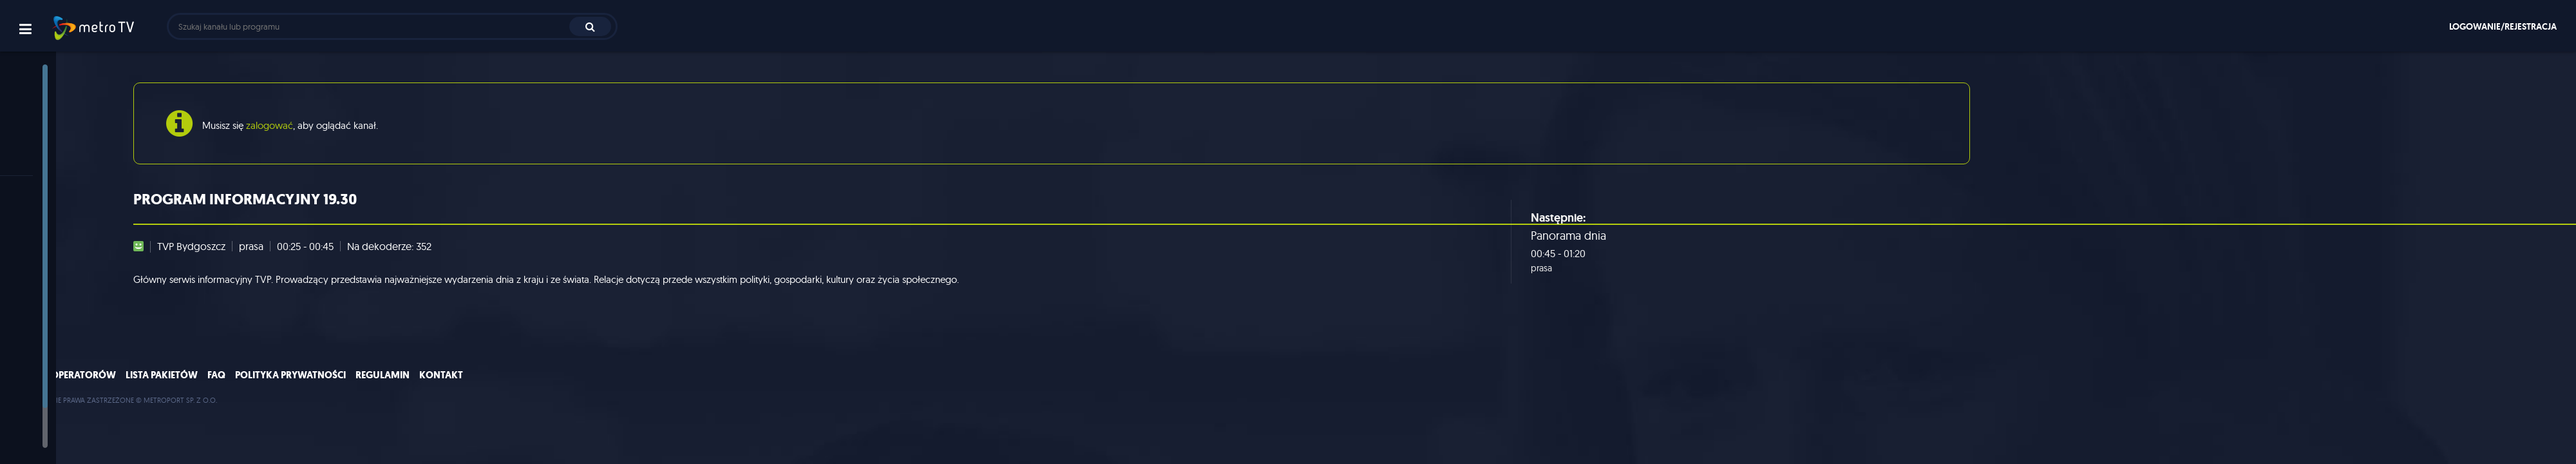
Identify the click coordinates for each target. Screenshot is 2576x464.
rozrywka (41, 282)
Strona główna (52, 85)
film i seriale (45, 324)
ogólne (36, 239)
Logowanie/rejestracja (2503, 26)
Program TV (46, 148)
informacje (43, 261)
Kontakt (608, 387)
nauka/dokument (57, 367)
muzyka (37, 346)
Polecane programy (63, 127)
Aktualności (44, 106)
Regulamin (550, 387)
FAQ (384, 387)
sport (32, 303)
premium (40, 409)
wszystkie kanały (56, 218)
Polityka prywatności (457, 387)
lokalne (36, 431)
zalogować (329, 125)
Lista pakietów (329, 387)
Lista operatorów (238, 387)
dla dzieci (41, 388)
